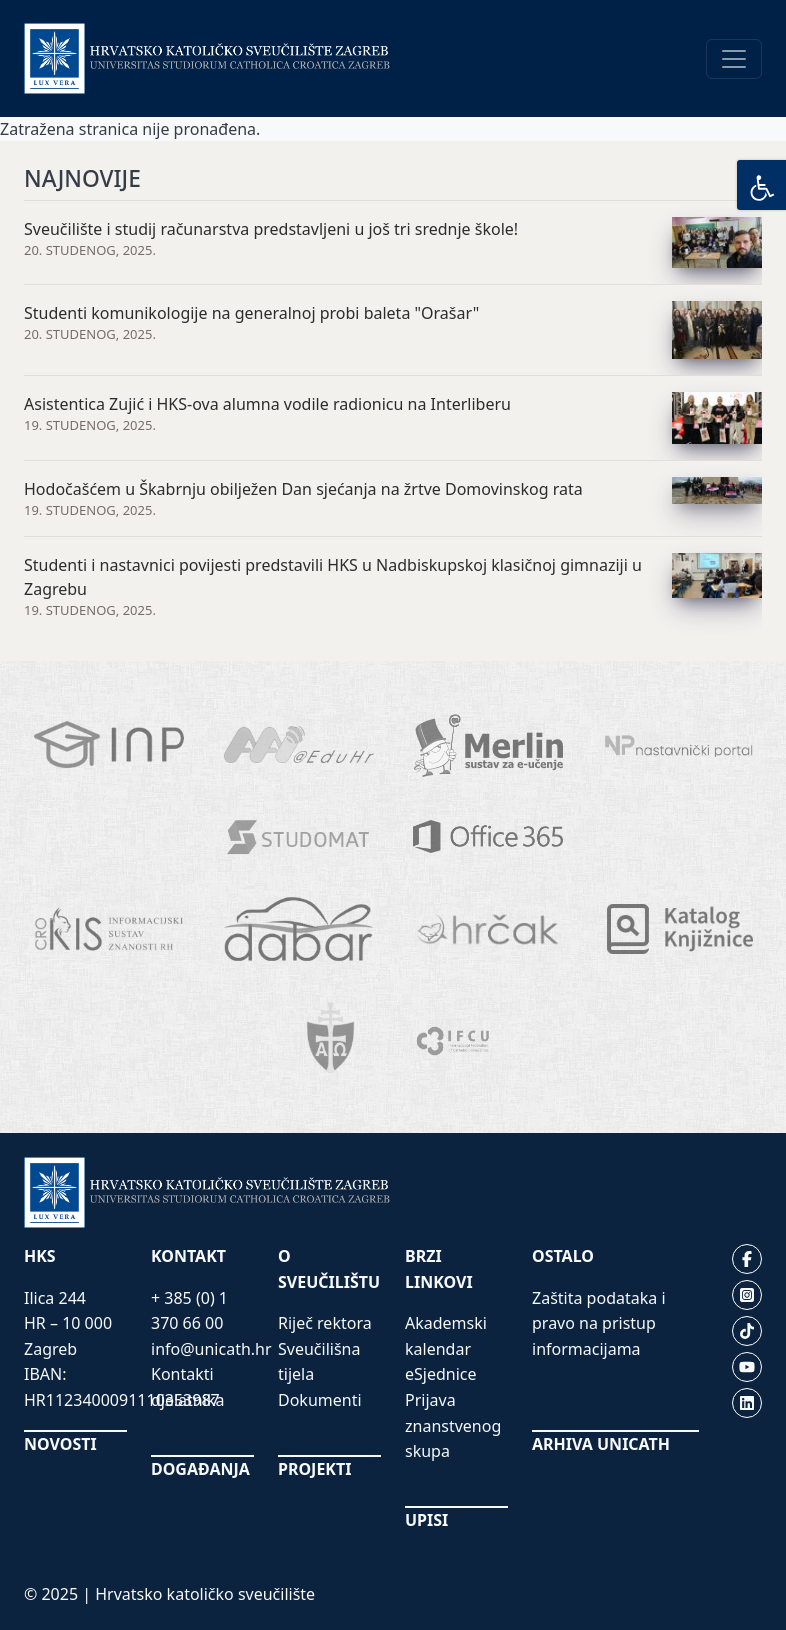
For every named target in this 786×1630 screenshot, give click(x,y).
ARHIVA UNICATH (601, 1444)
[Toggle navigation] (734, 59)
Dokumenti (320, 1400)
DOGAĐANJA (200, 1469)
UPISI (426, 1520)
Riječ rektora (325, 1323)
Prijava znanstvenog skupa (453, 1425)
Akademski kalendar (446, 1336)
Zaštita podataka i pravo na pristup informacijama (599, 1323)
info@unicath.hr (211, 1349)
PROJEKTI (314, 1469)
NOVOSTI (60, 1444)
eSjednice (441, 1374)
